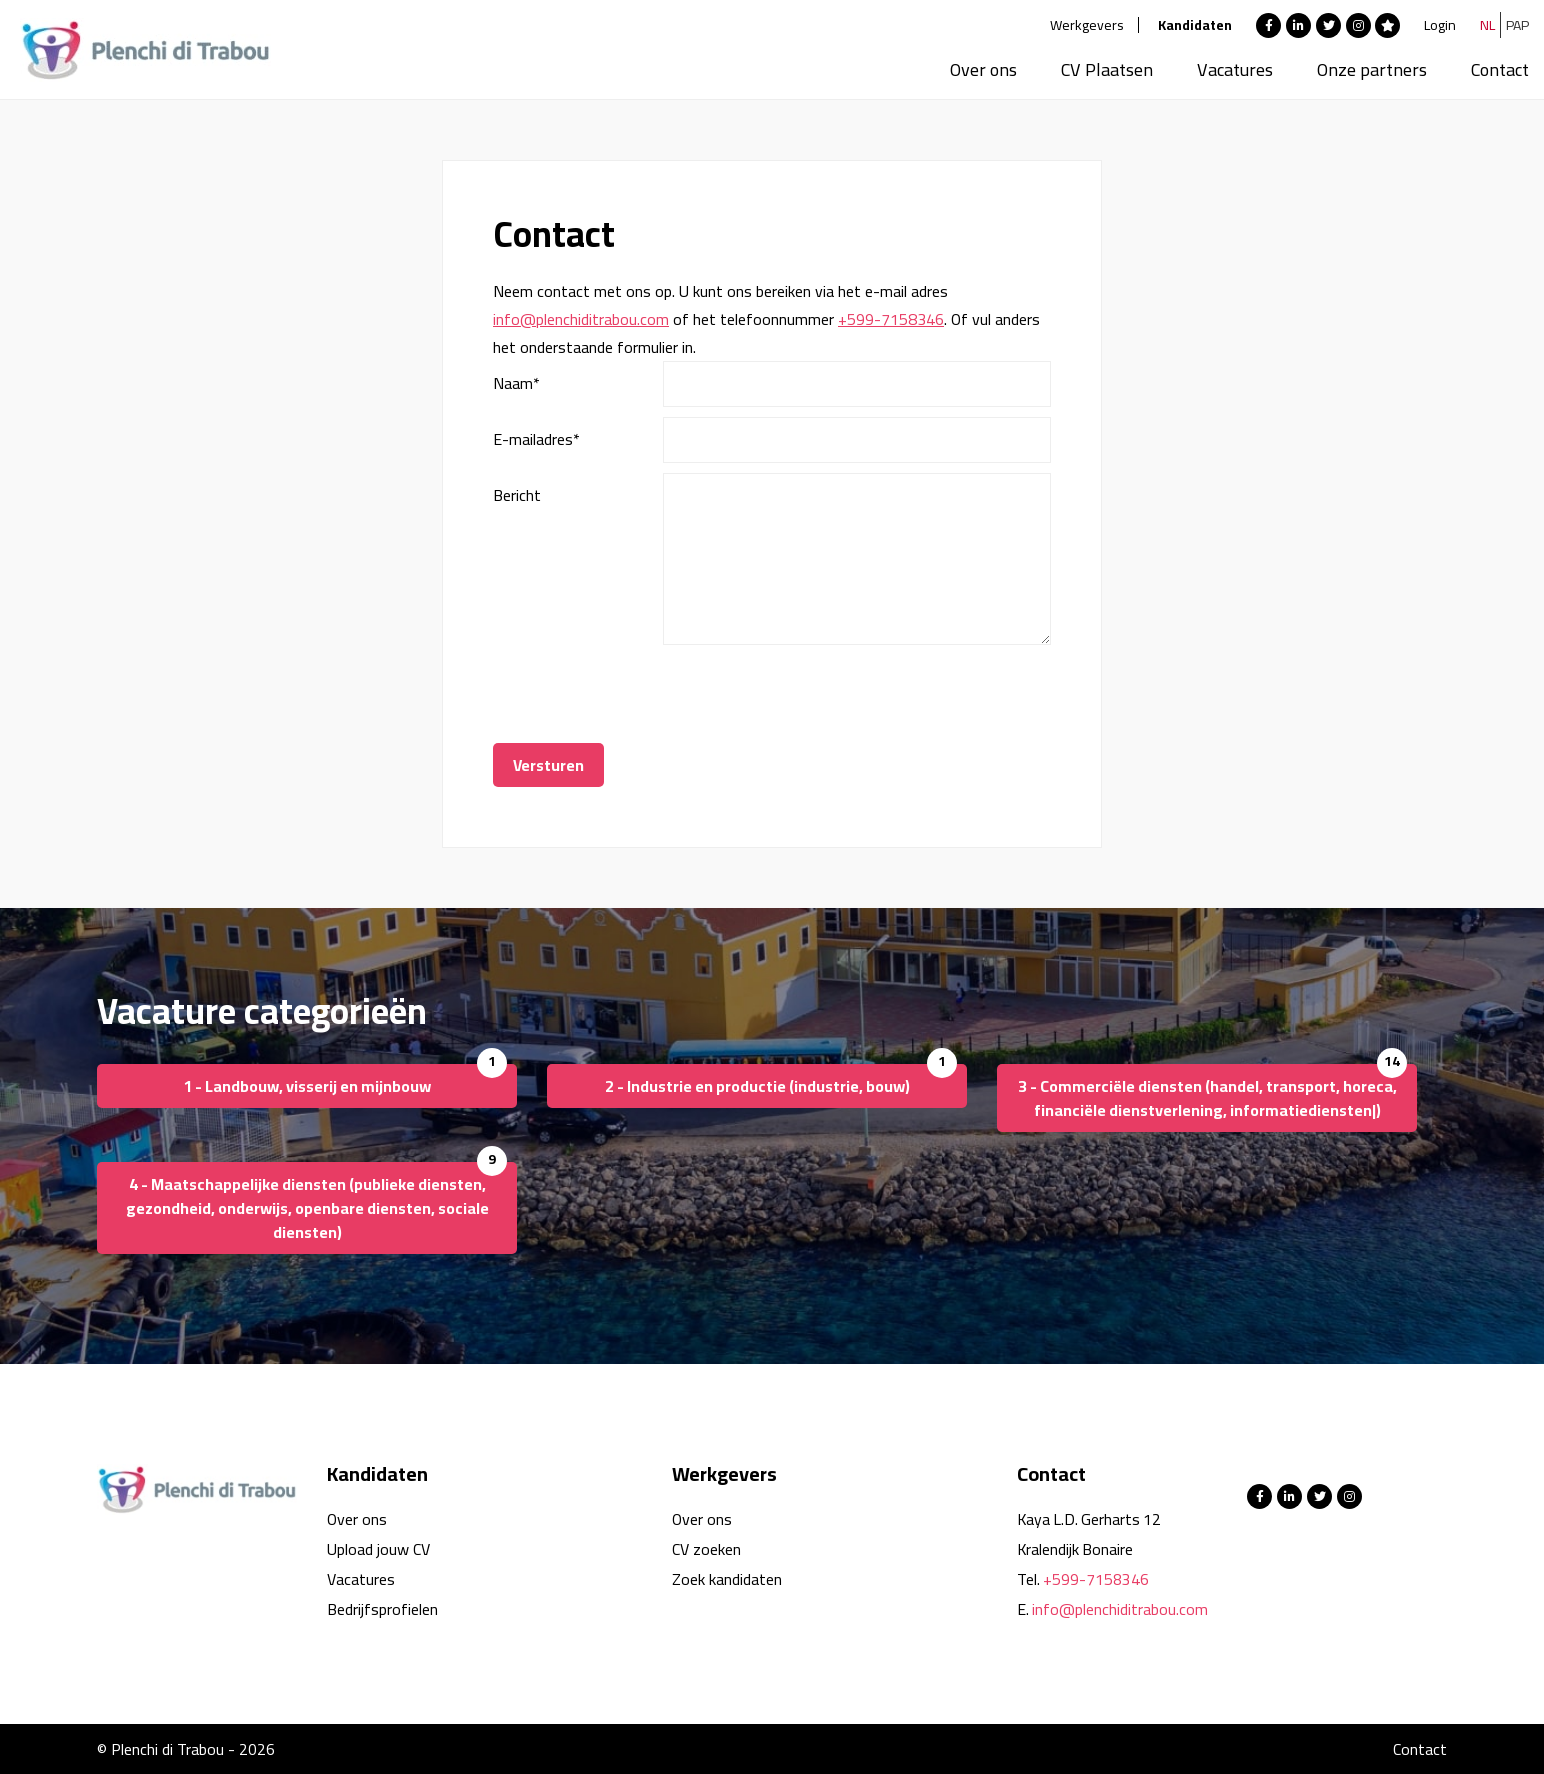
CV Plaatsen (1107, 69)
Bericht (517, 495)
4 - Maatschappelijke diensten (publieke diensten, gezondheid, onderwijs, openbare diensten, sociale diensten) (307, 1208)
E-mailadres (536, 439)
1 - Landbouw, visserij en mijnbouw (307, 1086)
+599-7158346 (891, 319)
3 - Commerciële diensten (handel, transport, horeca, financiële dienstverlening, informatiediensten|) (1207, 1098)
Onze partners (1372, 69)
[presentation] (815, 694)
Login (1440, 25)
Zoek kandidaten (727, 1579)
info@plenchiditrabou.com (581, 319)
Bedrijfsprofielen (382, 1609)
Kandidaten (1195, 25)
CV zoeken (706, 1549)
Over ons (983, 69)
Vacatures (1235, 69)
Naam (516, 383)
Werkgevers (1087, 25)
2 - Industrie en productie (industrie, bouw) (757, 1086)
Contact (1500, 69)
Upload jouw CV (378, 1549)
